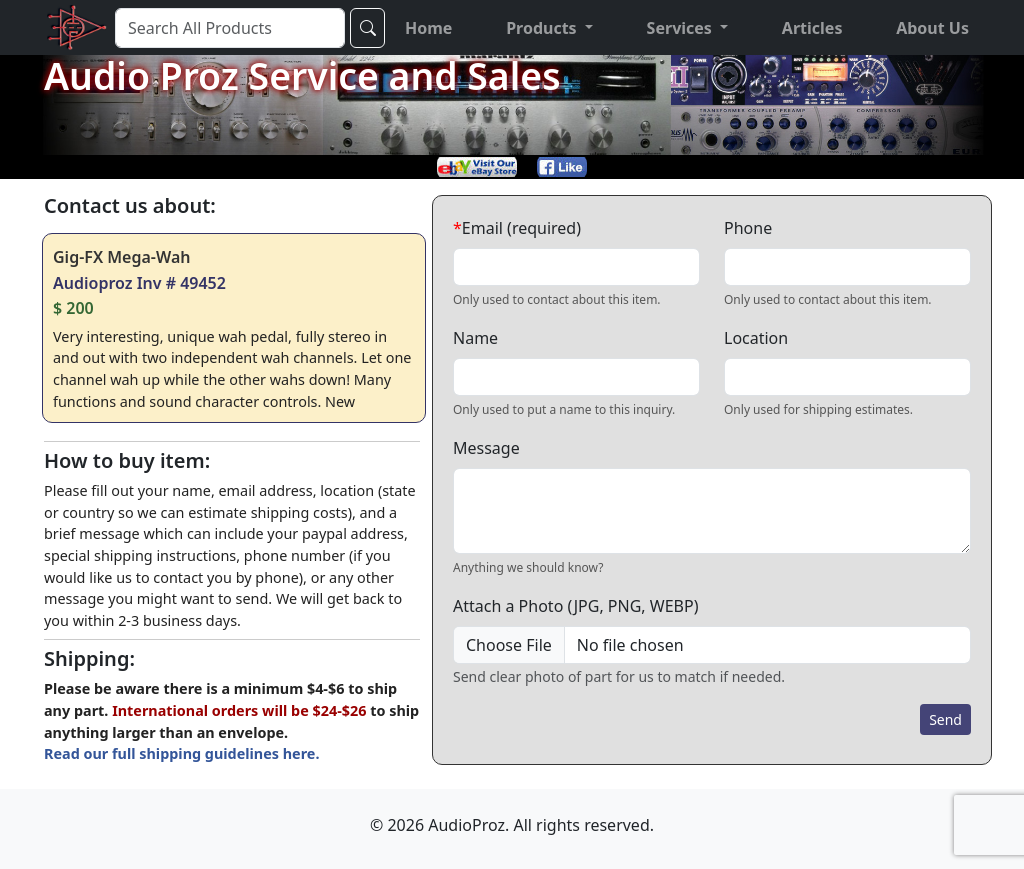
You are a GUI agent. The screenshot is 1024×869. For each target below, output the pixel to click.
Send (945, 719)
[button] (549, 28)
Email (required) (517, 228)
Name (475, 338)
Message (486, 448)
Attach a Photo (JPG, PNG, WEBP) (575, 606)
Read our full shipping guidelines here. (181, 753)
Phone (748, 228)
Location (756, 338)
